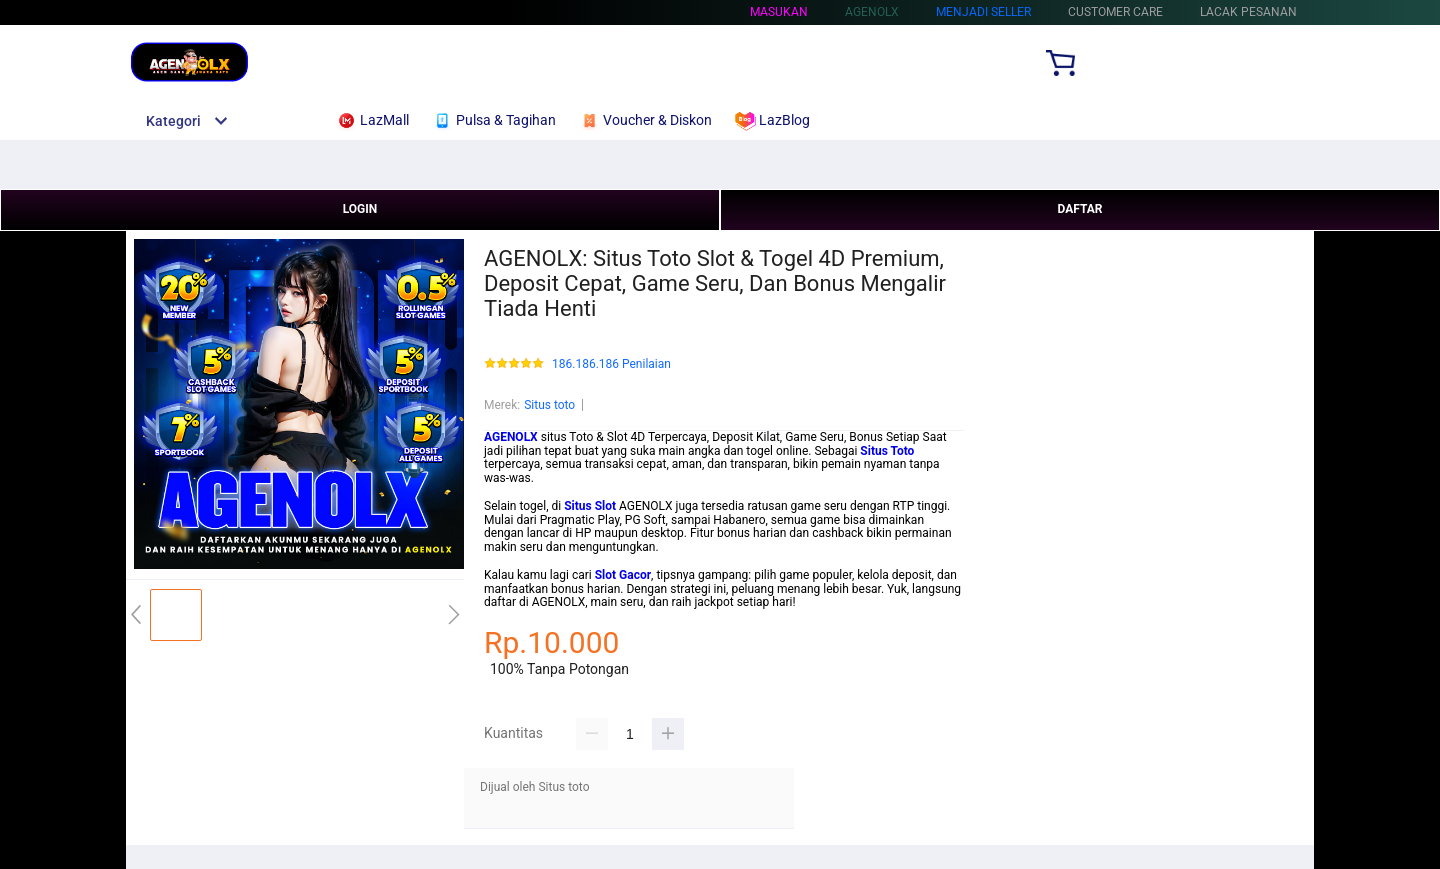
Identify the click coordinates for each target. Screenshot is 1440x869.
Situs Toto (887, 451)
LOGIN (360, 209)
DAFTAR (1079, 209)
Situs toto (549, 405)
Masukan (779, 12)
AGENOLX (511, 437)
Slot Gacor (623, 575)
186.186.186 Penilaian (611, 364)
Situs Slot (590, 506)
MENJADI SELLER (983, 12)
